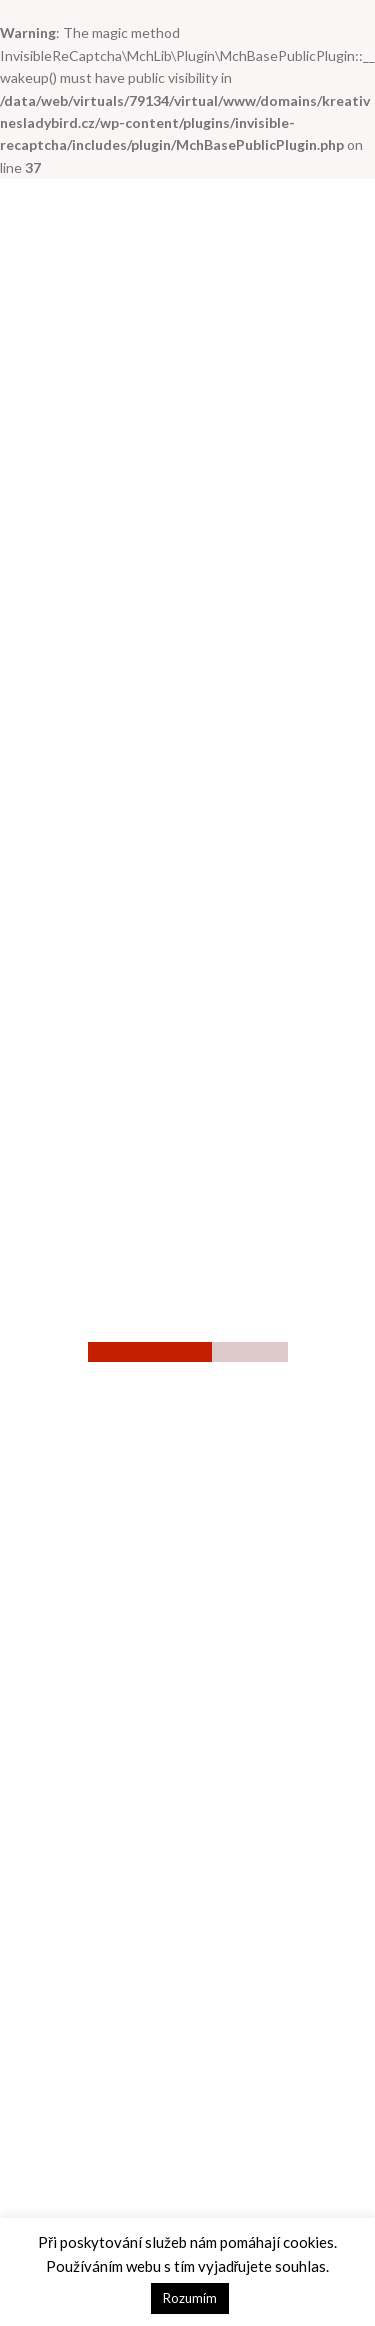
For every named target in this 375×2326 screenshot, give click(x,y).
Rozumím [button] (190, 2298)
